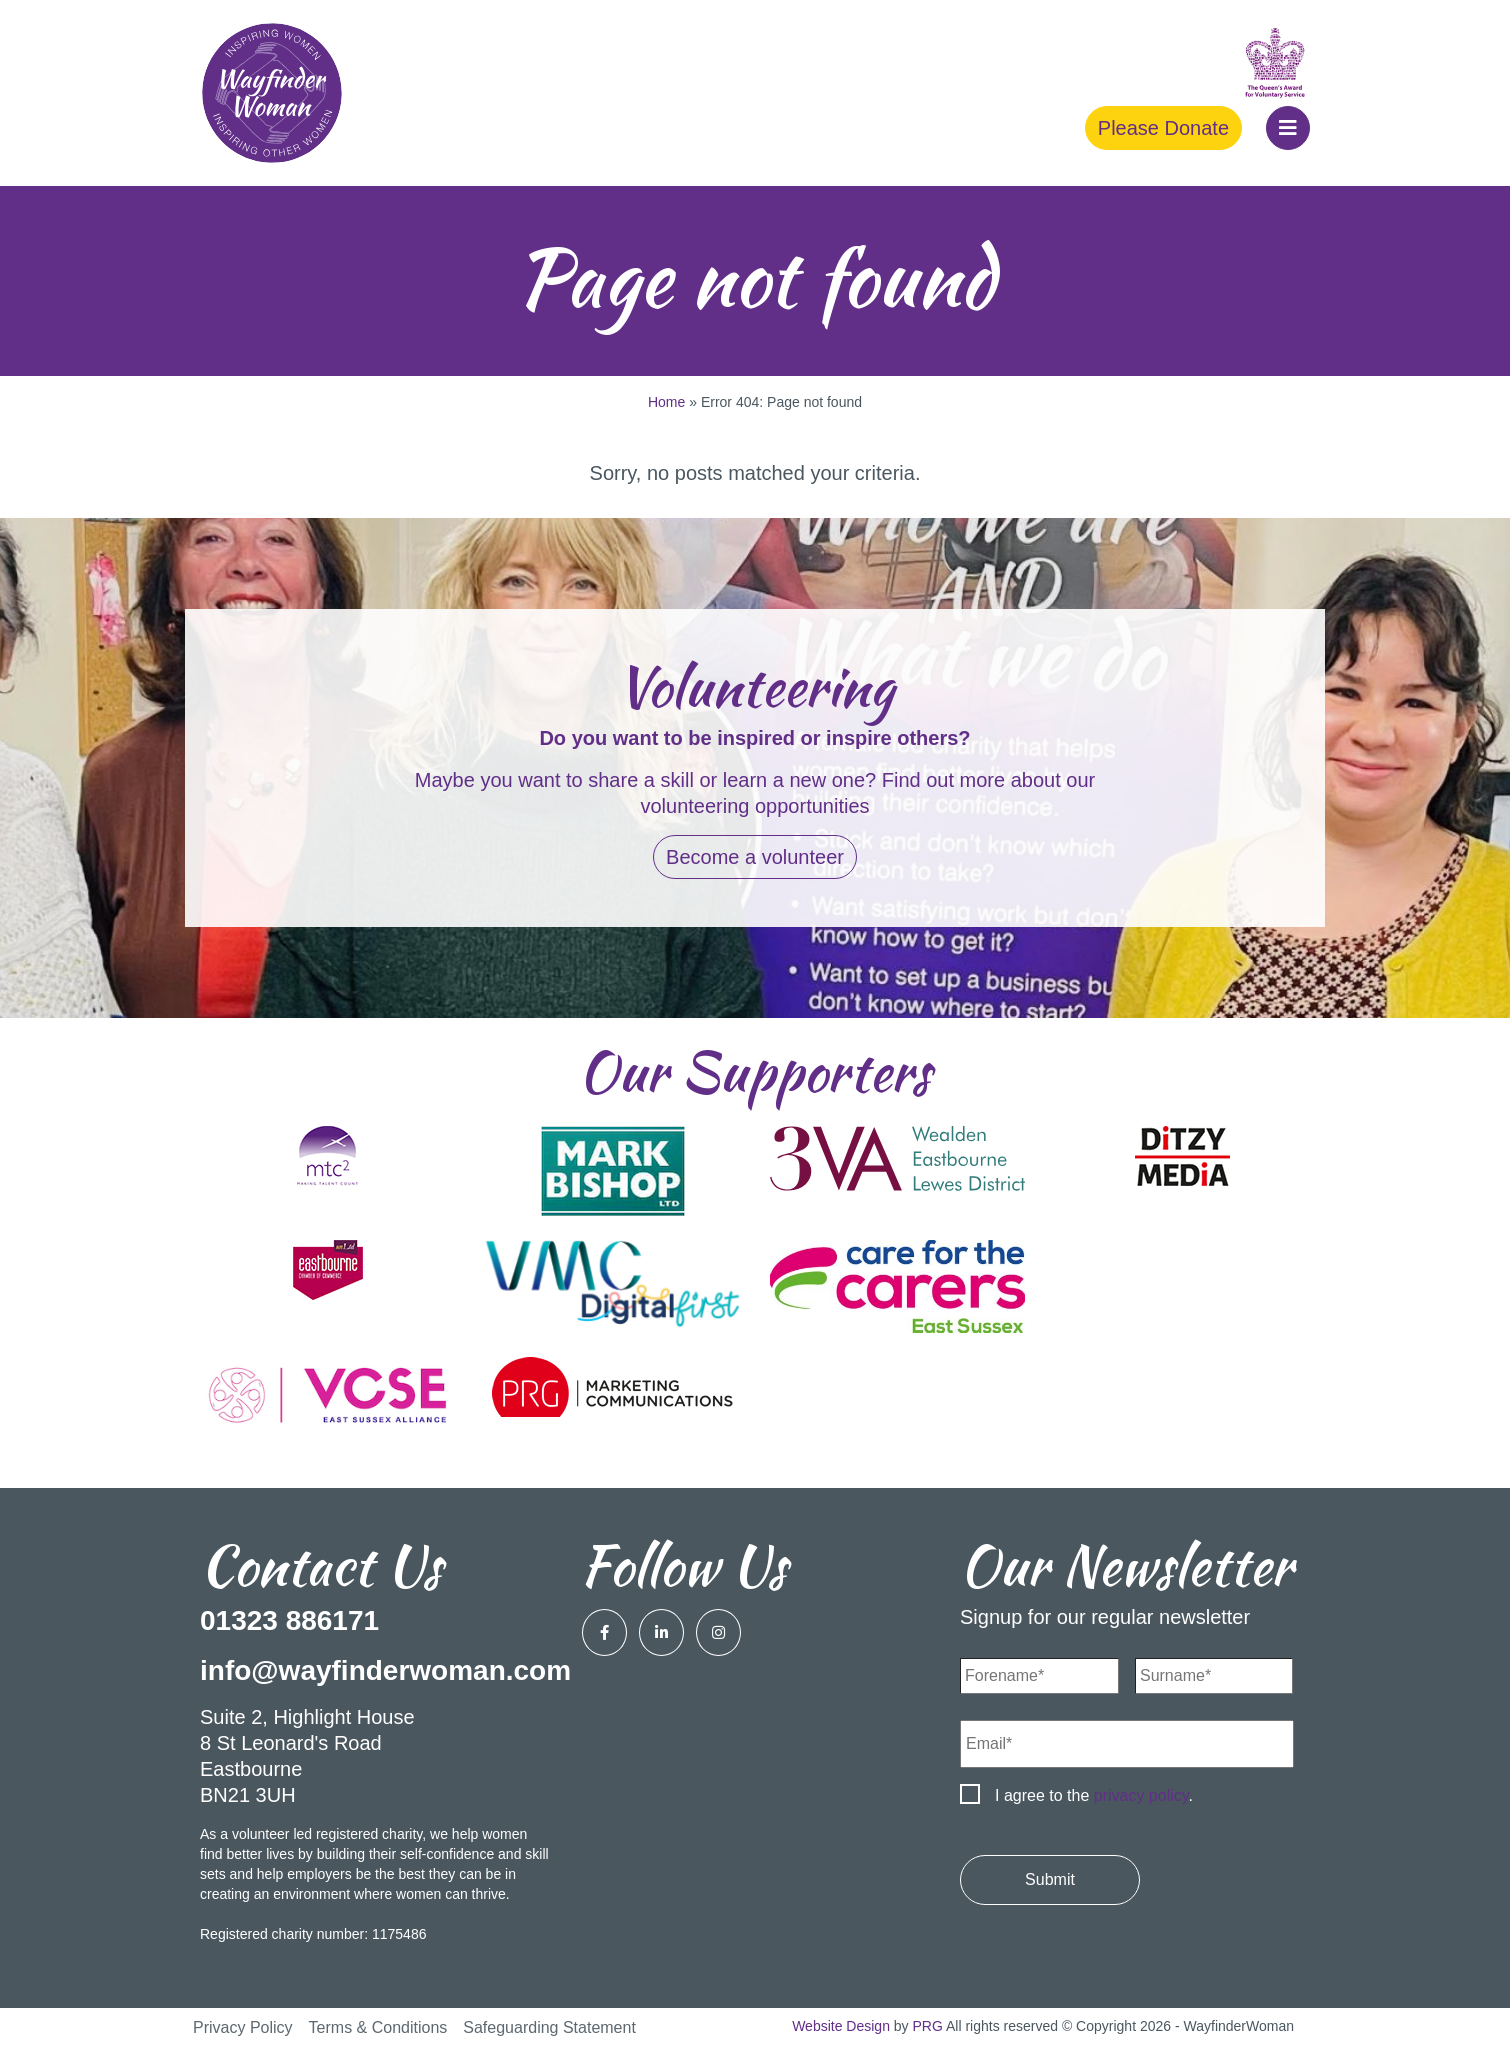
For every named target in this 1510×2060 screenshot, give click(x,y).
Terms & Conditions (378, 2027)
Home (666, 402)
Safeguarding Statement (549, 2027)
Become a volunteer (755, 857)
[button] (1288, 128)
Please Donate (1163, 128)
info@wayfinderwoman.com (385, 1670)
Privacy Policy (243, 2027)
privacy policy (1141, 1795)
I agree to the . (1094, 1795)
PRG (928, 2026)
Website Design (841, 2026)
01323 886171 (289, 1620)
